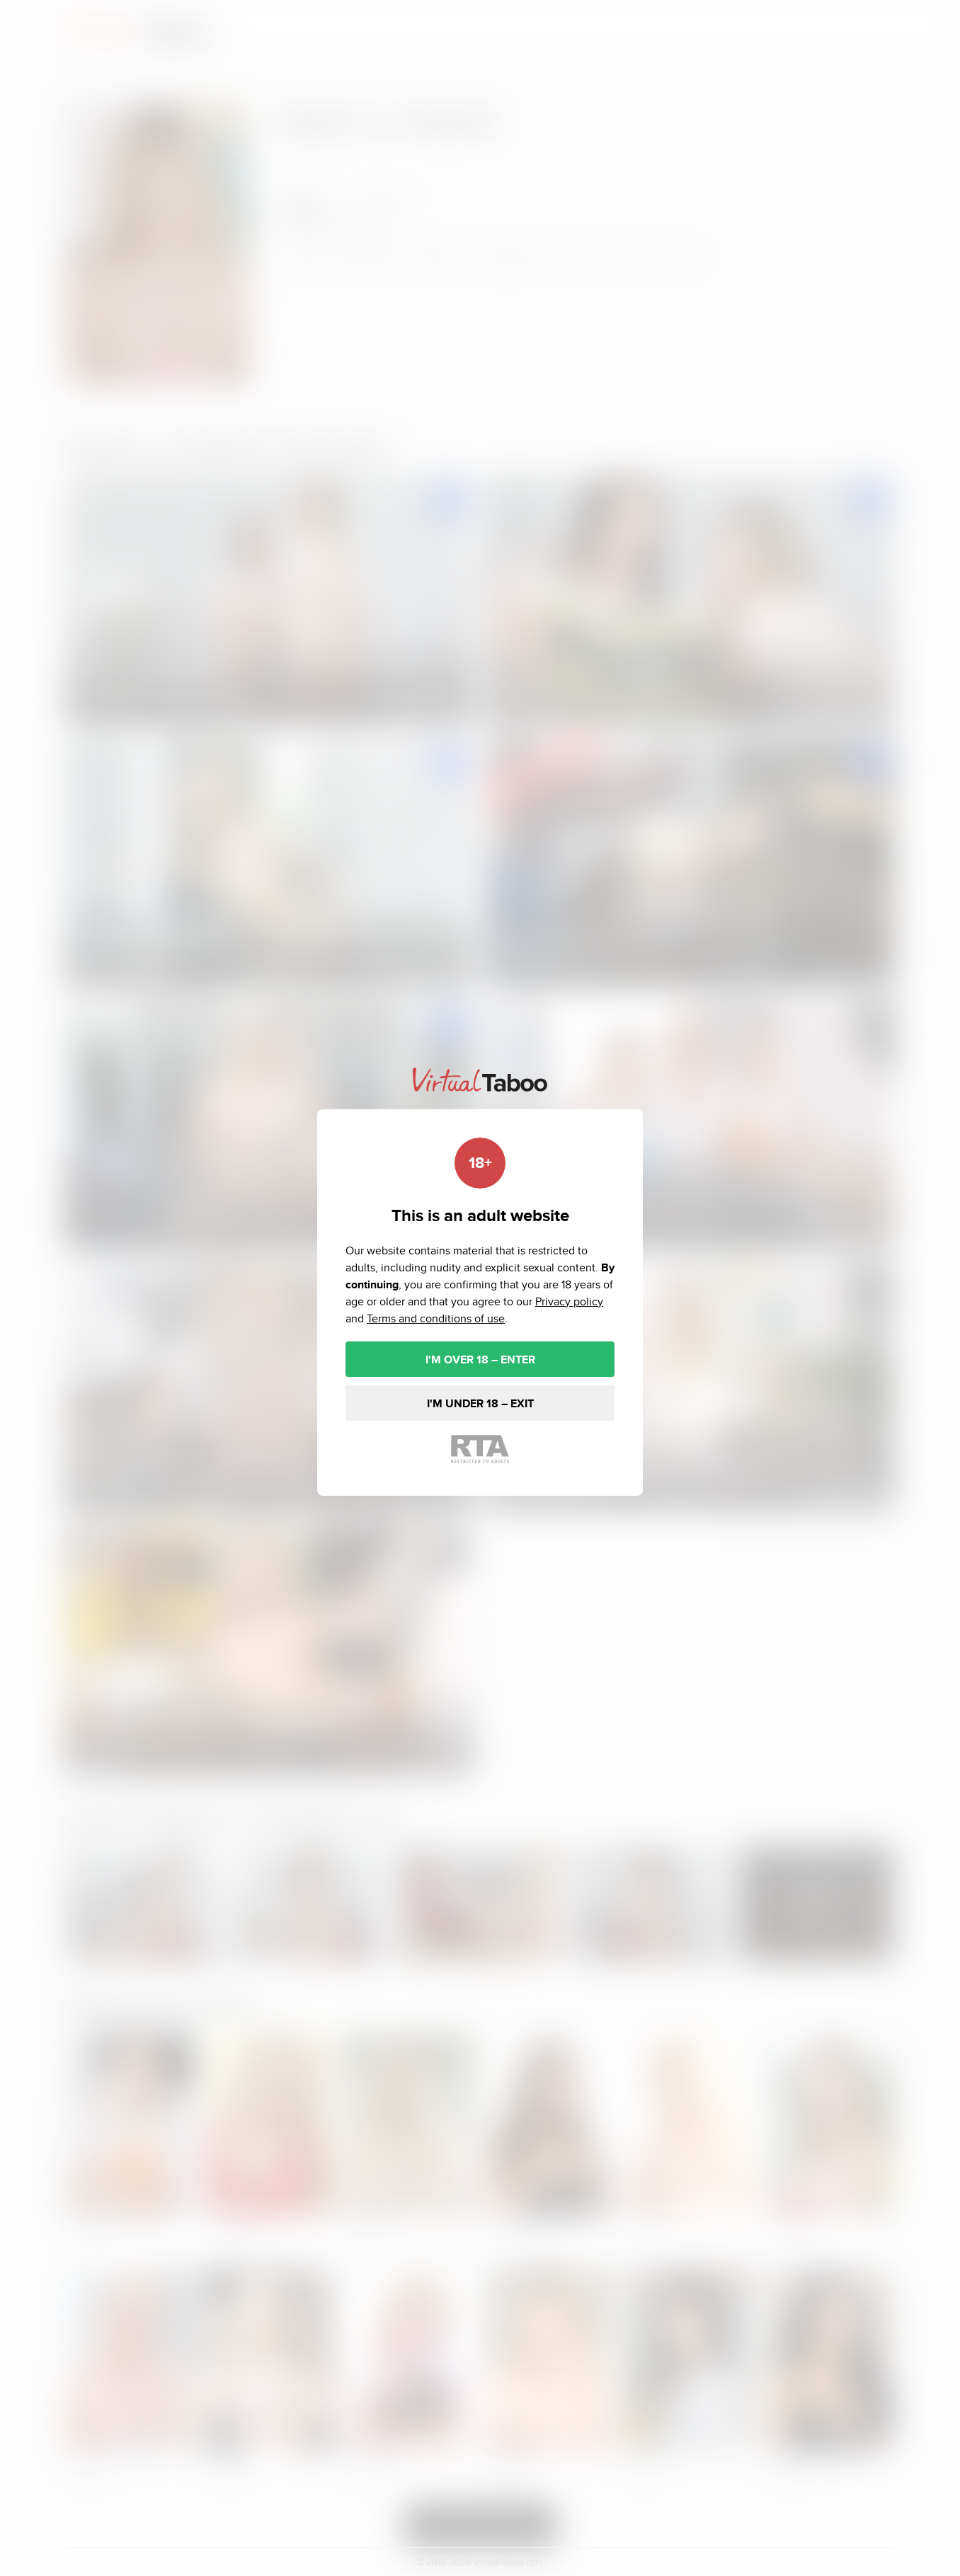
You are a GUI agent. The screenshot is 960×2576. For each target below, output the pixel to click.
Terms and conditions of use (436, 1318)
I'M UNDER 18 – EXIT (480, 1403)
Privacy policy (569, 1301)
